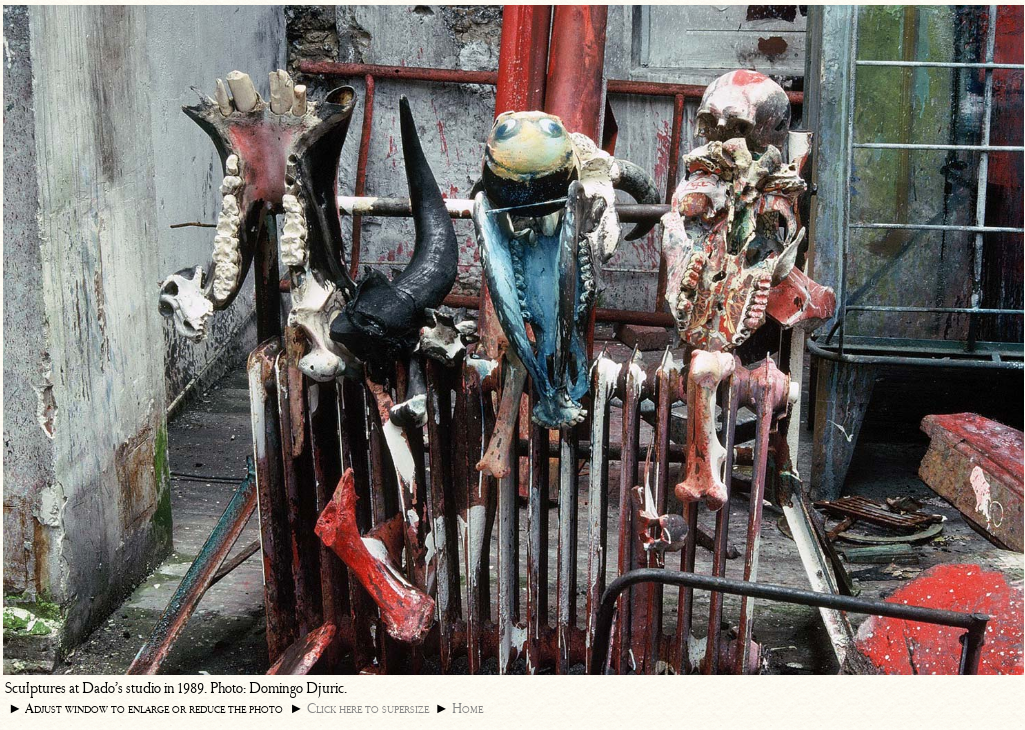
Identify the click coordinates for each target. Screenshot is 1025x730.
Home (467, 708)
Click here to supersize (368, 708)
